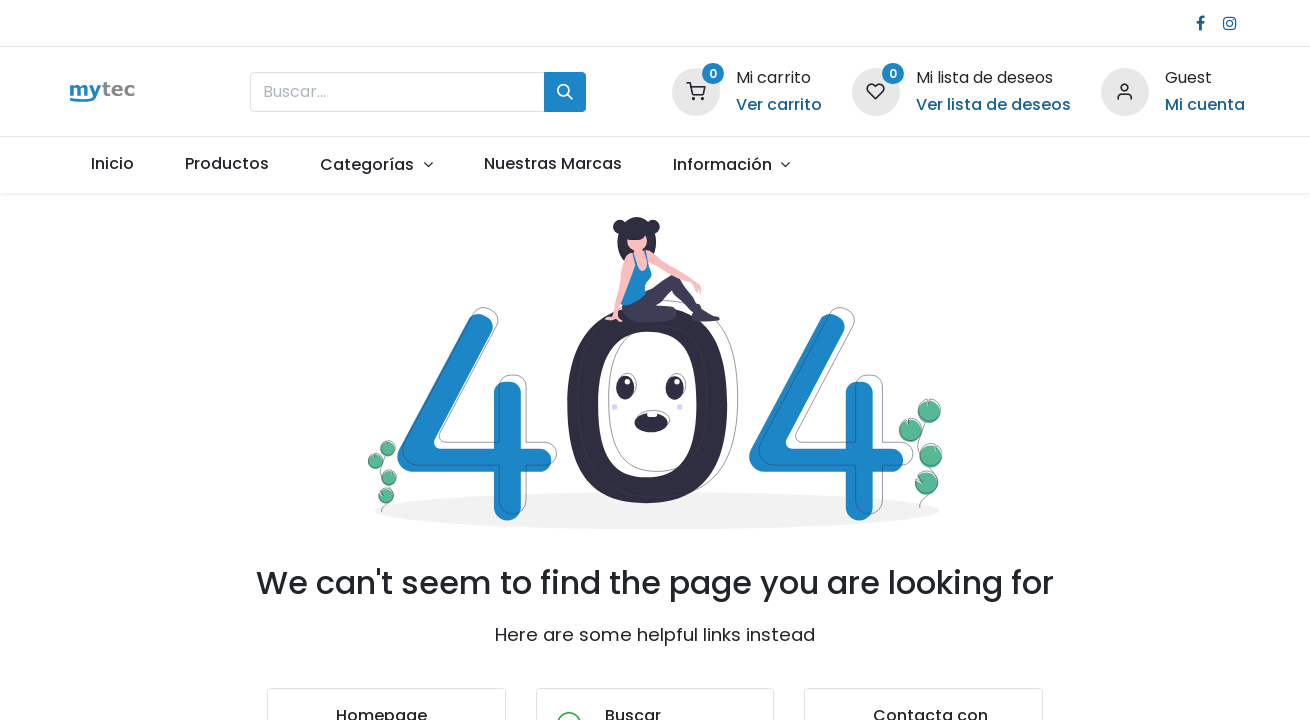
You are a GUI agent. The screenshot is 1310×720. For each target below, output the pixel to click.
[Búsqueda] (565, 92)
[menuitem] (113, 164)
